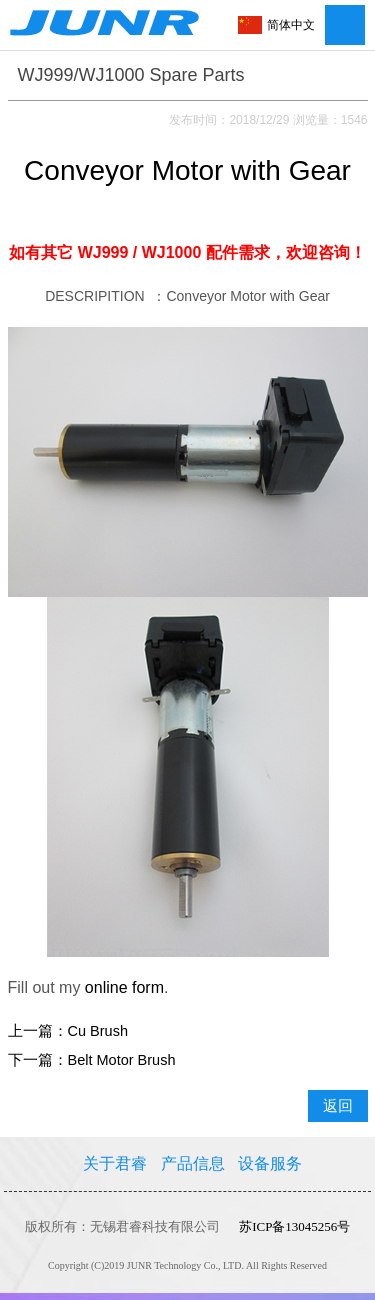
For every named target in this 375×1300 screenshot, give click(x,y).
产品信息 (193, 1163)
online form (124, 987)
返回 (338, 1106)
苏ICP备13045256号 (294, 1226)
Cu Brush (98, 1031)
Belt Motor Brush (122, 1060)
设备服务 (270, 1163)
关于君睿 (115, 1163)
